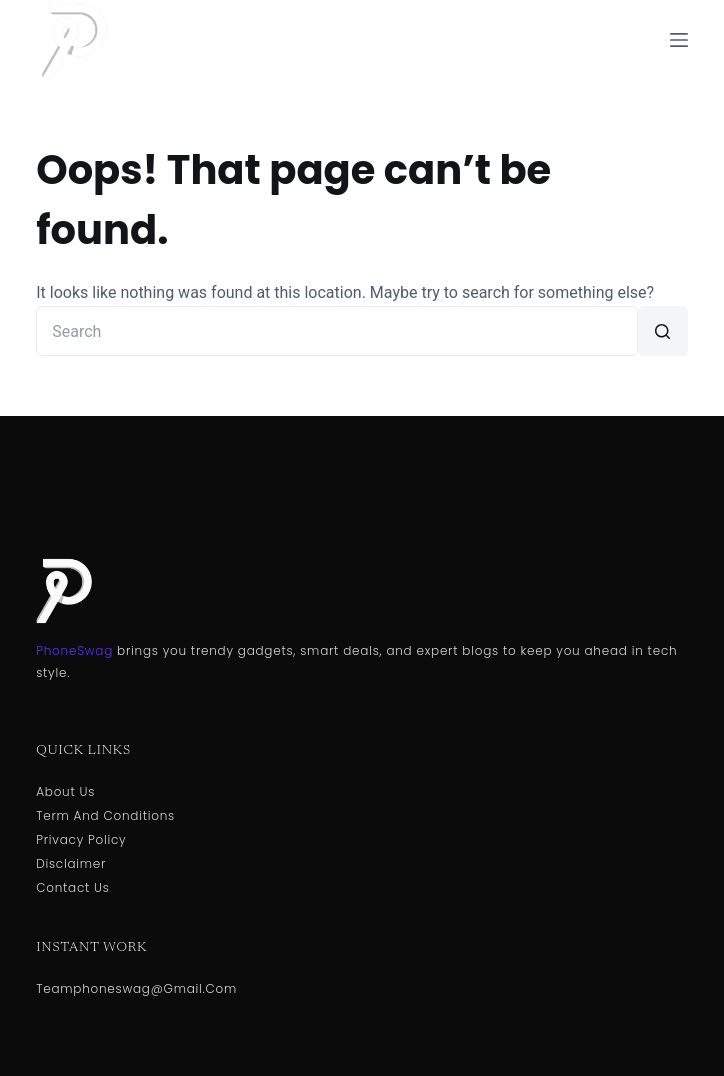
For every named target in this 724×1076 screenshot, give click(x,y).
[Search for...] (337, 331)
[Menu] (679, 40)
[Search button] (663, 331)
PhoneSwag (74, 650)
